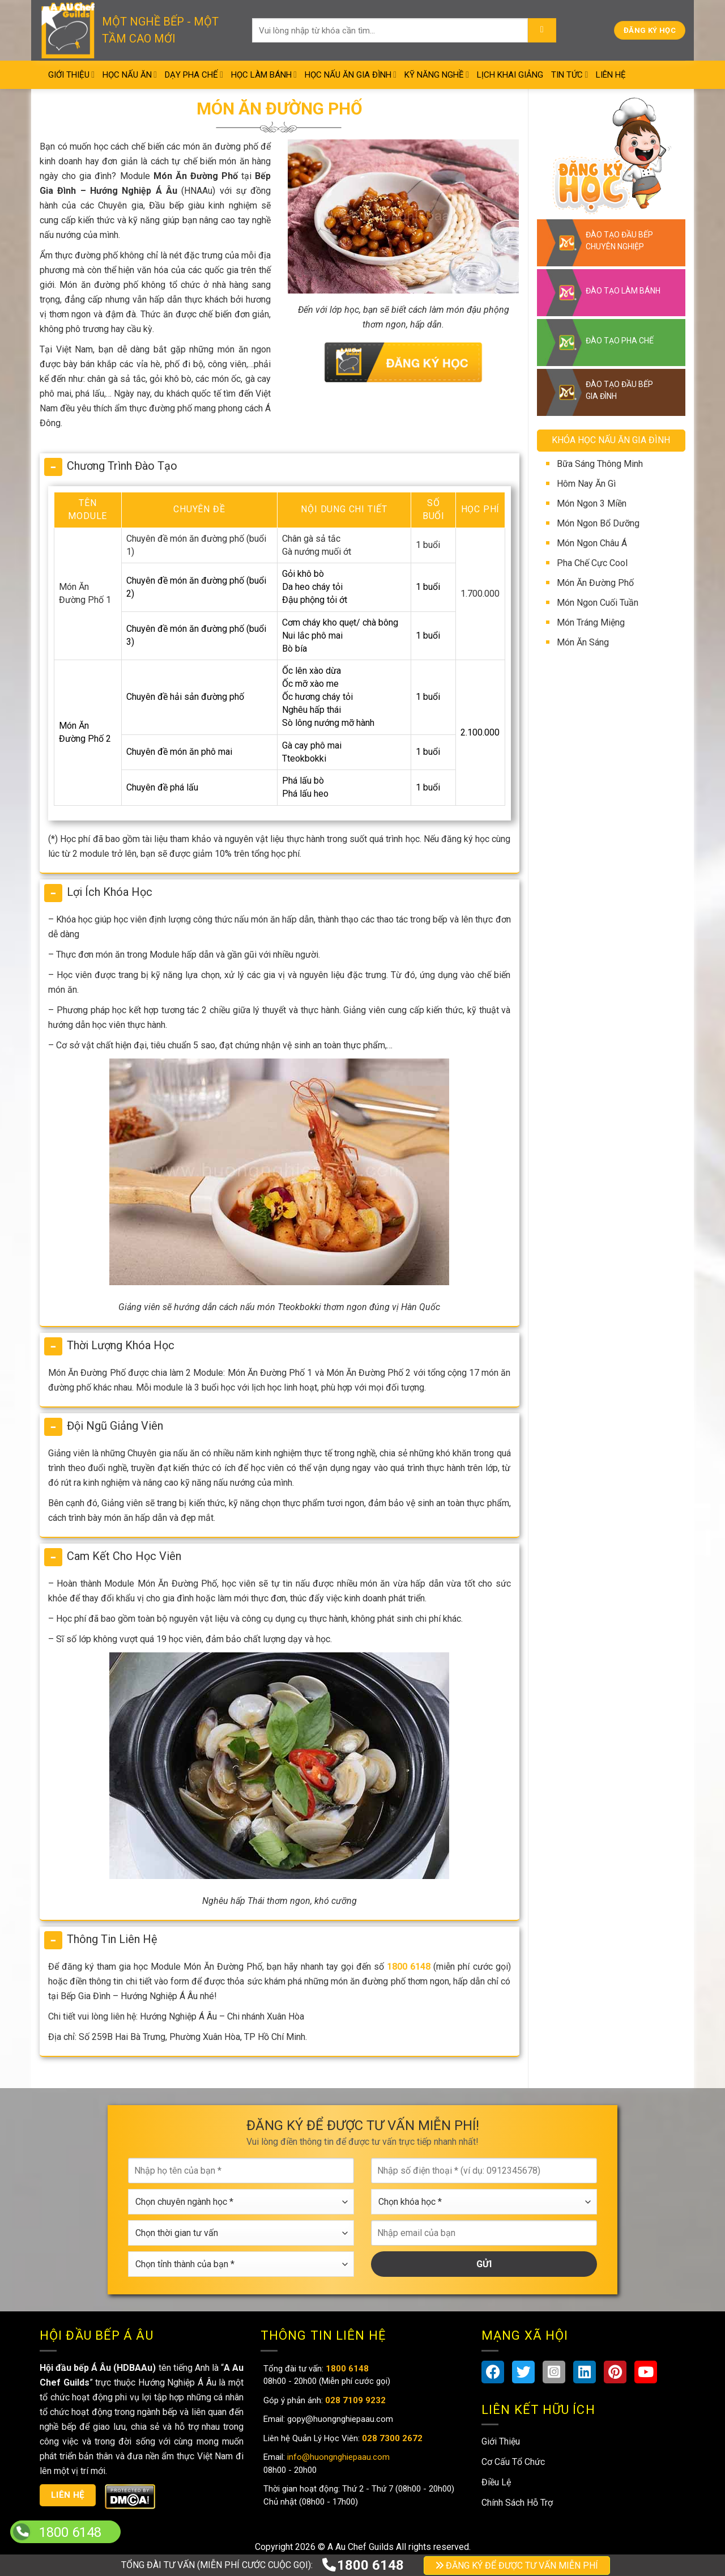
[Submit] (542, 30)
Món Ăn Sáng (583, 642)
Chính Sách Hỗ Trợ (517, 2502)
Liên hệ (68, 2495)
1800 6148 (362, 2565)
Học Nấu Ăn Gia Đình (350, 74)
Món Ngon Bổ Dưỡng (598, 523)
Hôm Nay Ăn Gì (586, 483)
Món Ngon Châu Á (592, 543)
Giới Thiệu (71, 74)
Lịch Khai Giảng (510, 75)
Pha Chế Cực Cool (592, 563)
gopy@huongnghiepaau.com (339, 2419)
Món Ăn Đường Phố (595, 582)
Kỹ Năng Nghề (436, 74)
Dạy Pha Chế (194, 74)
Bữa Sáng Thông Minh (600, 463)
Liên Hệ (611, 75)
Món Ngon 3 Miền (591, 503)
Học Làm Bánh (264, 74)
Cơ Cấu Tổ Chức (513, 2461)
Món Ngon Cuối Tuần (597, 602)
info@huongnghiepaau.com (337, 2457)
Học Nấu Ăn (130, 74)
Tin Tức (569, 74)
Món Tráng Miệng (591, 622)
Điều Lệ (496, 2482)
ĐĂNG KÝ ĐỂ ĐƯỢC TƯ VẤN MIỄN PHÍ (517, 2565)
